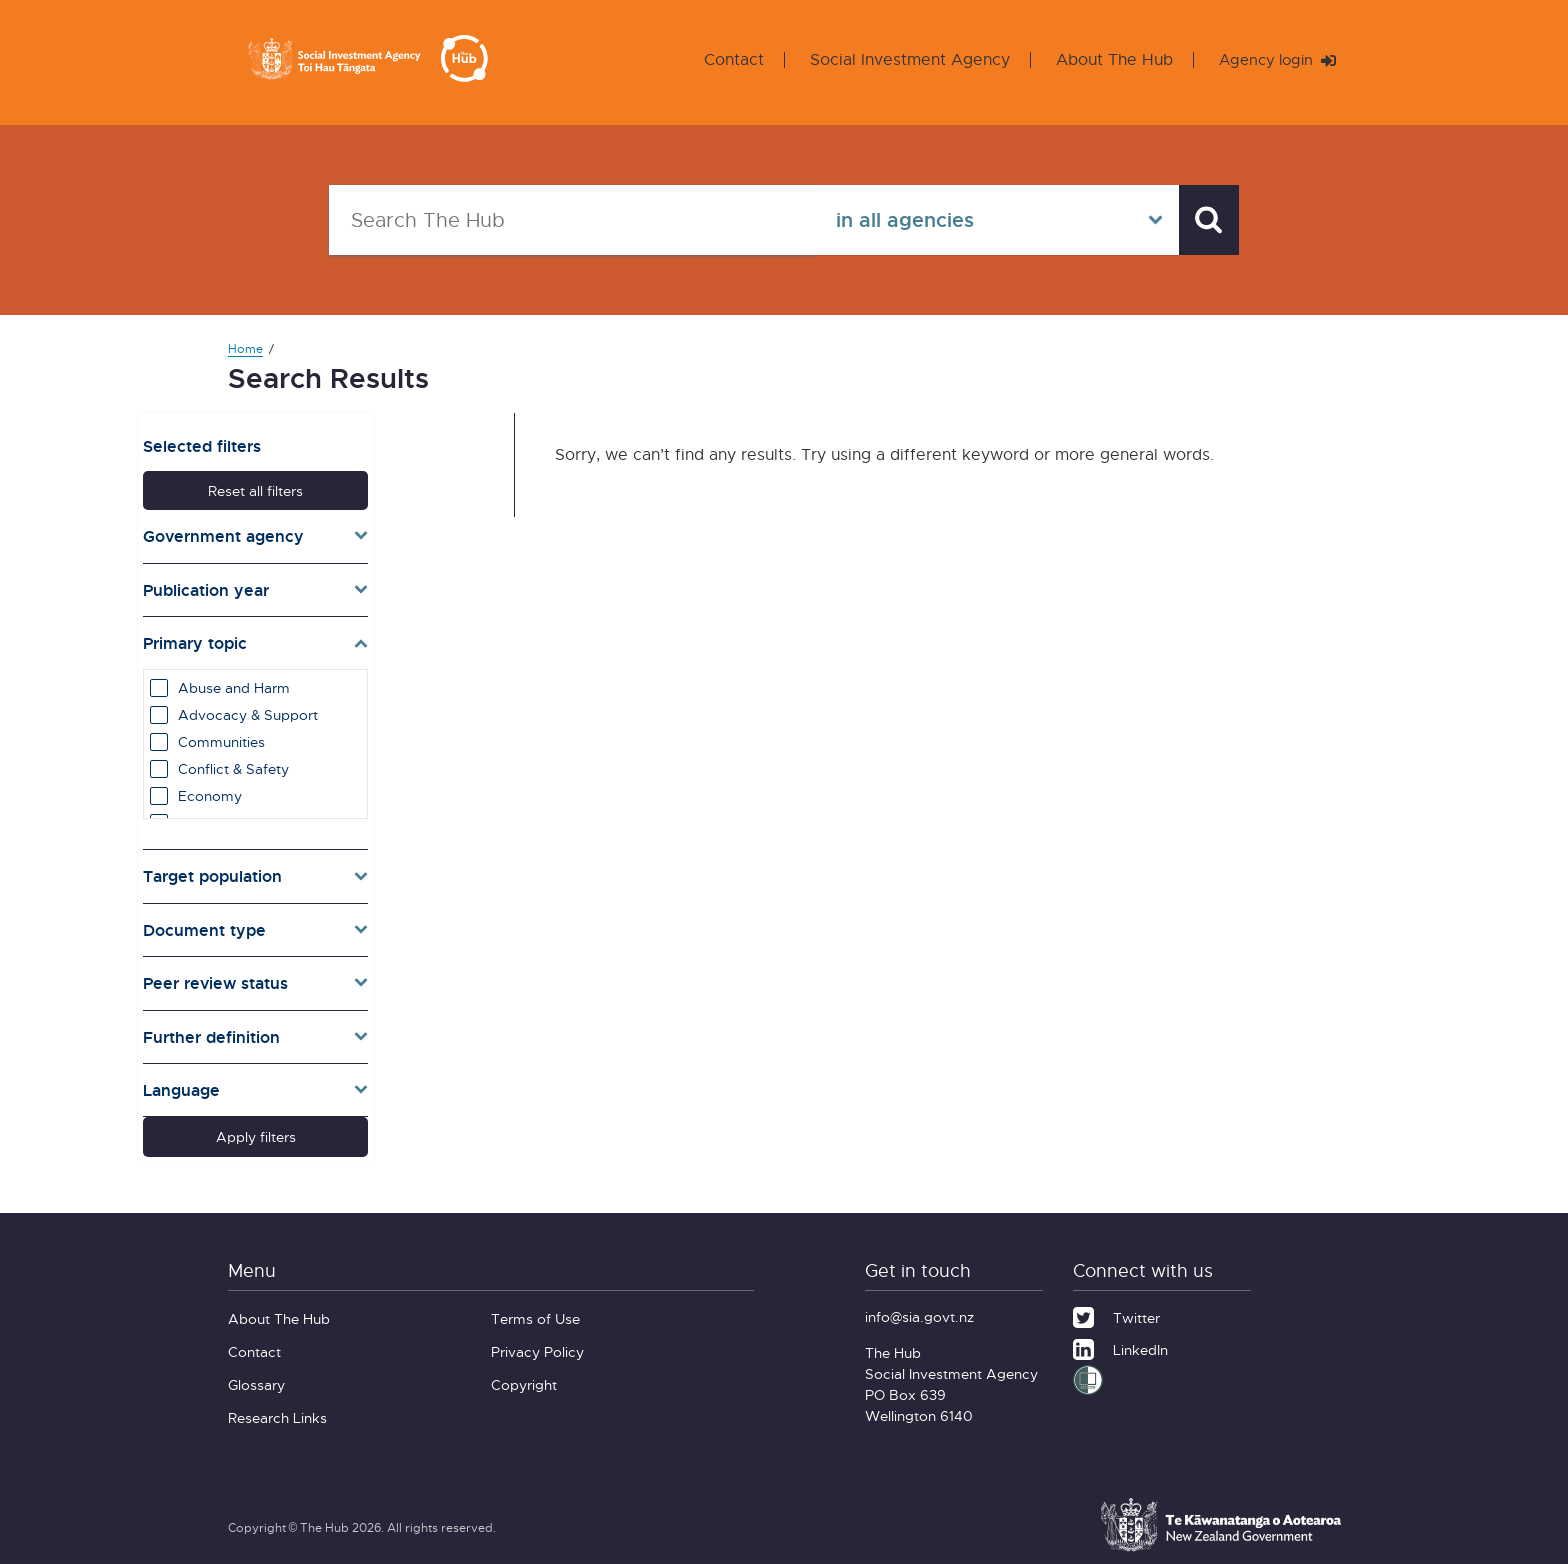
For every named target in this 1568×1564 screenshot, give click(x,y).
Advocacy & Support (333, 707)
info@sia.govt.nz (919, 1303)
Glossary (256, 1371)
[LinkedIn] (1120, 1334)
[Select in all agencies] (987, 220)
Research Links (277, 1404)
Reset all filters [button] (345, 482)
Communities (306, 734)
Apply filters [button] (346, 1129)
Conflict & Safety (318, 761)
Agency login (1273, 59)
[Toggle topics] (346, 636)
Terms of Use (535, 1305)
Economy (295, 788)
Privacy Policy (537, 1338)
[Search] (1204, 220)
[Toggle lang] (346, 1083)
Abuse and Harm (319, 680)
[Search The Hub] (567, 220)
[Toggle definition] (346, 1029)
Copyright (524, 1371)
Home (245, 348)
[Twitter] (1116, 1302)
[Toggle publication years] (346, 582)
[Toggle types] (346, 923)
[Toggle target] (346, 869)
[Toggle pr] (346, 976)
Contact (725, 59)
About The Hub (1105, 59)
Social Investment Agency (901, 59)
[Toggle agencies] (346, 529)
